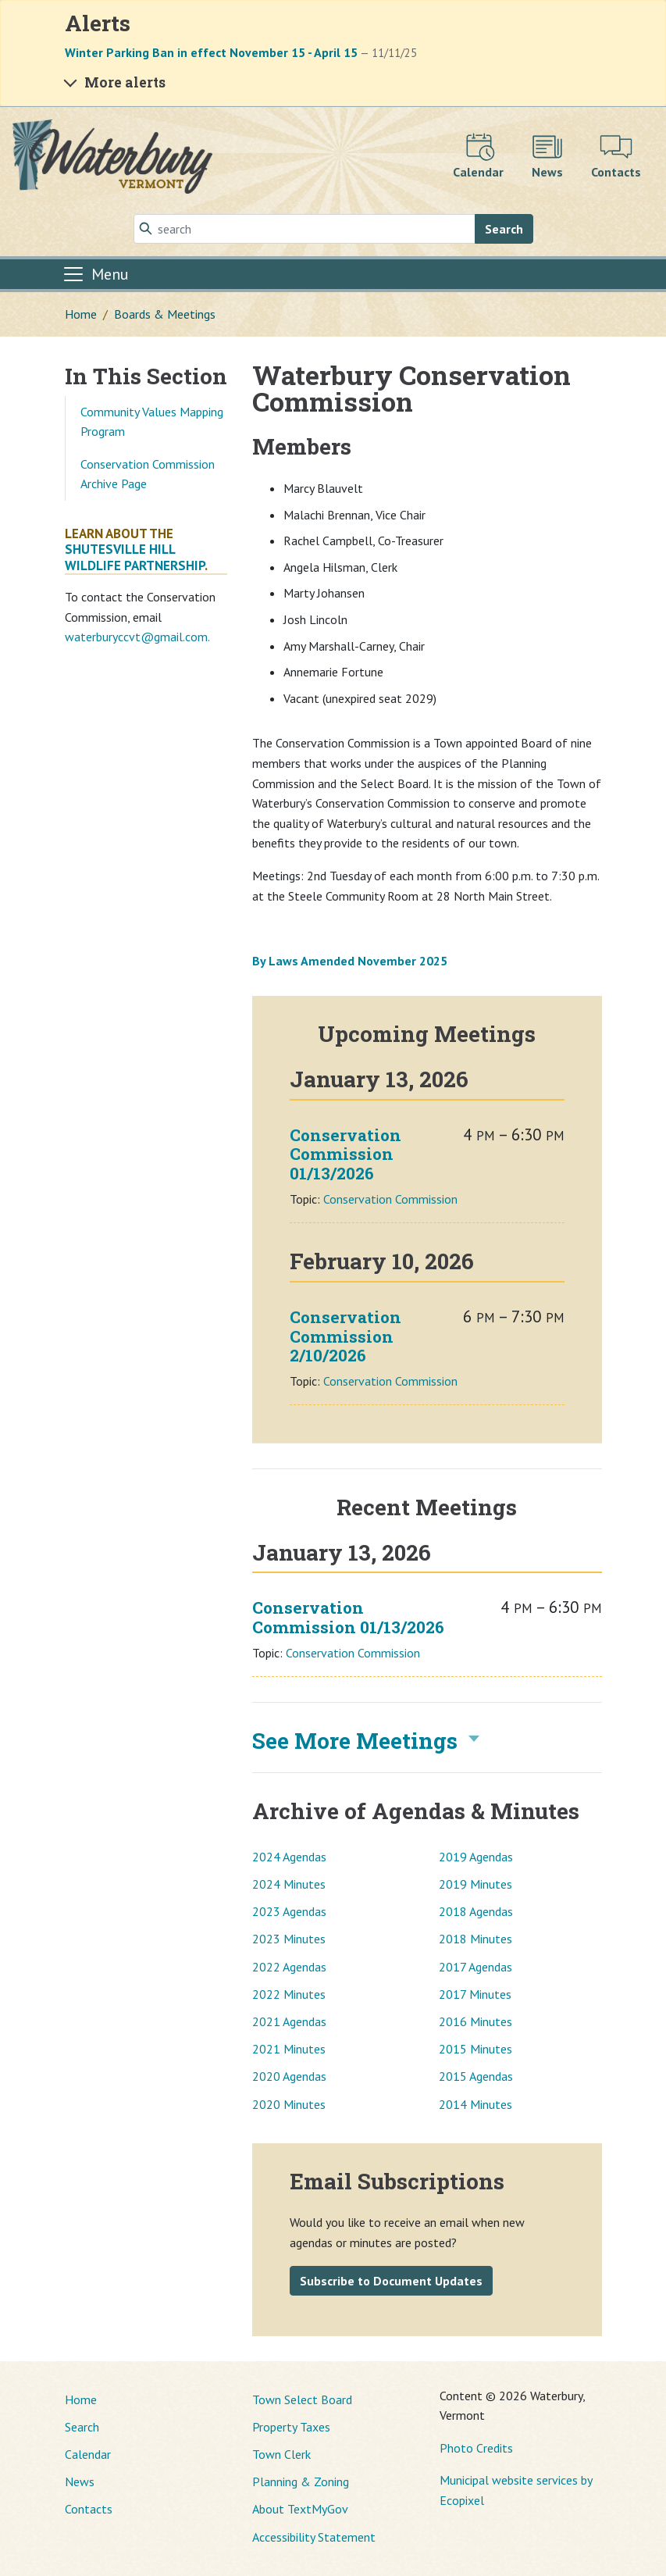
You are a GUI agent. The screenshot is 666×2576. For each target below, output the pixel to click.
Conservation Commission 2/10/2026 (345, 1336)
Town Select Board (302, 2399)
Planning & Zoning (300, 2481)
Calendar (88, 2454)
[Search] (304, 229)
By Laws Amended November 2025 (349, 961)
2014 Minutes (475, 2104)
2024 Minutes (289, 1884)
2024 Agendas (289, 1856)
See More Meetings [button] (355, 1740)
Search (504, 229)
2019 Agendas (476, 1856)
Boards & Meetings (164, 314)
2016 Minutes (475, 2021)
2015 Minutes (475, 2049)
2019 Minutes (475, 1884)
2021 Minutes (289, 2049)
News (79, 2481)
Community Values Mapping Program (151, 422)
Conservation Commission (390, 1199)
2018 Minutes (475, 1938)
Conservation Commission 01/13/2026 (345, 1154)
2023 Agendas (289, 1911)
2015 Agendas (476, 2076)
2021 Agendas (289, 2021)
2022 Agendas (289, 1967)
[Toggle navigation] (95, 274)
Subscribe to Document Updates (391, 2281)
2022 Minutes (289, 1994)
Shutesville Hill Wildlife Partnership (135, 557)
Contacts (88, 2509)
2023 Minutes (289, 1938)
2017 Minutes (475, 1994)
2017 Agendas (475, 1967)
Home (81, 314)
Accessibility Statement (314, 2537)
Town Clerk (281, 2454)
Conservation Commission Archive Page (147, 474)
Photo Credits (476, 2448)
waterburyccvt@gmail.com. (137, 636)
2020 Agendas (289, 2076)
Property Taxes (291, 2427)
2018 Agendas (476, 1911)
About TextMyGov (300, 2509)
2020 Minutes (289, 2104)
